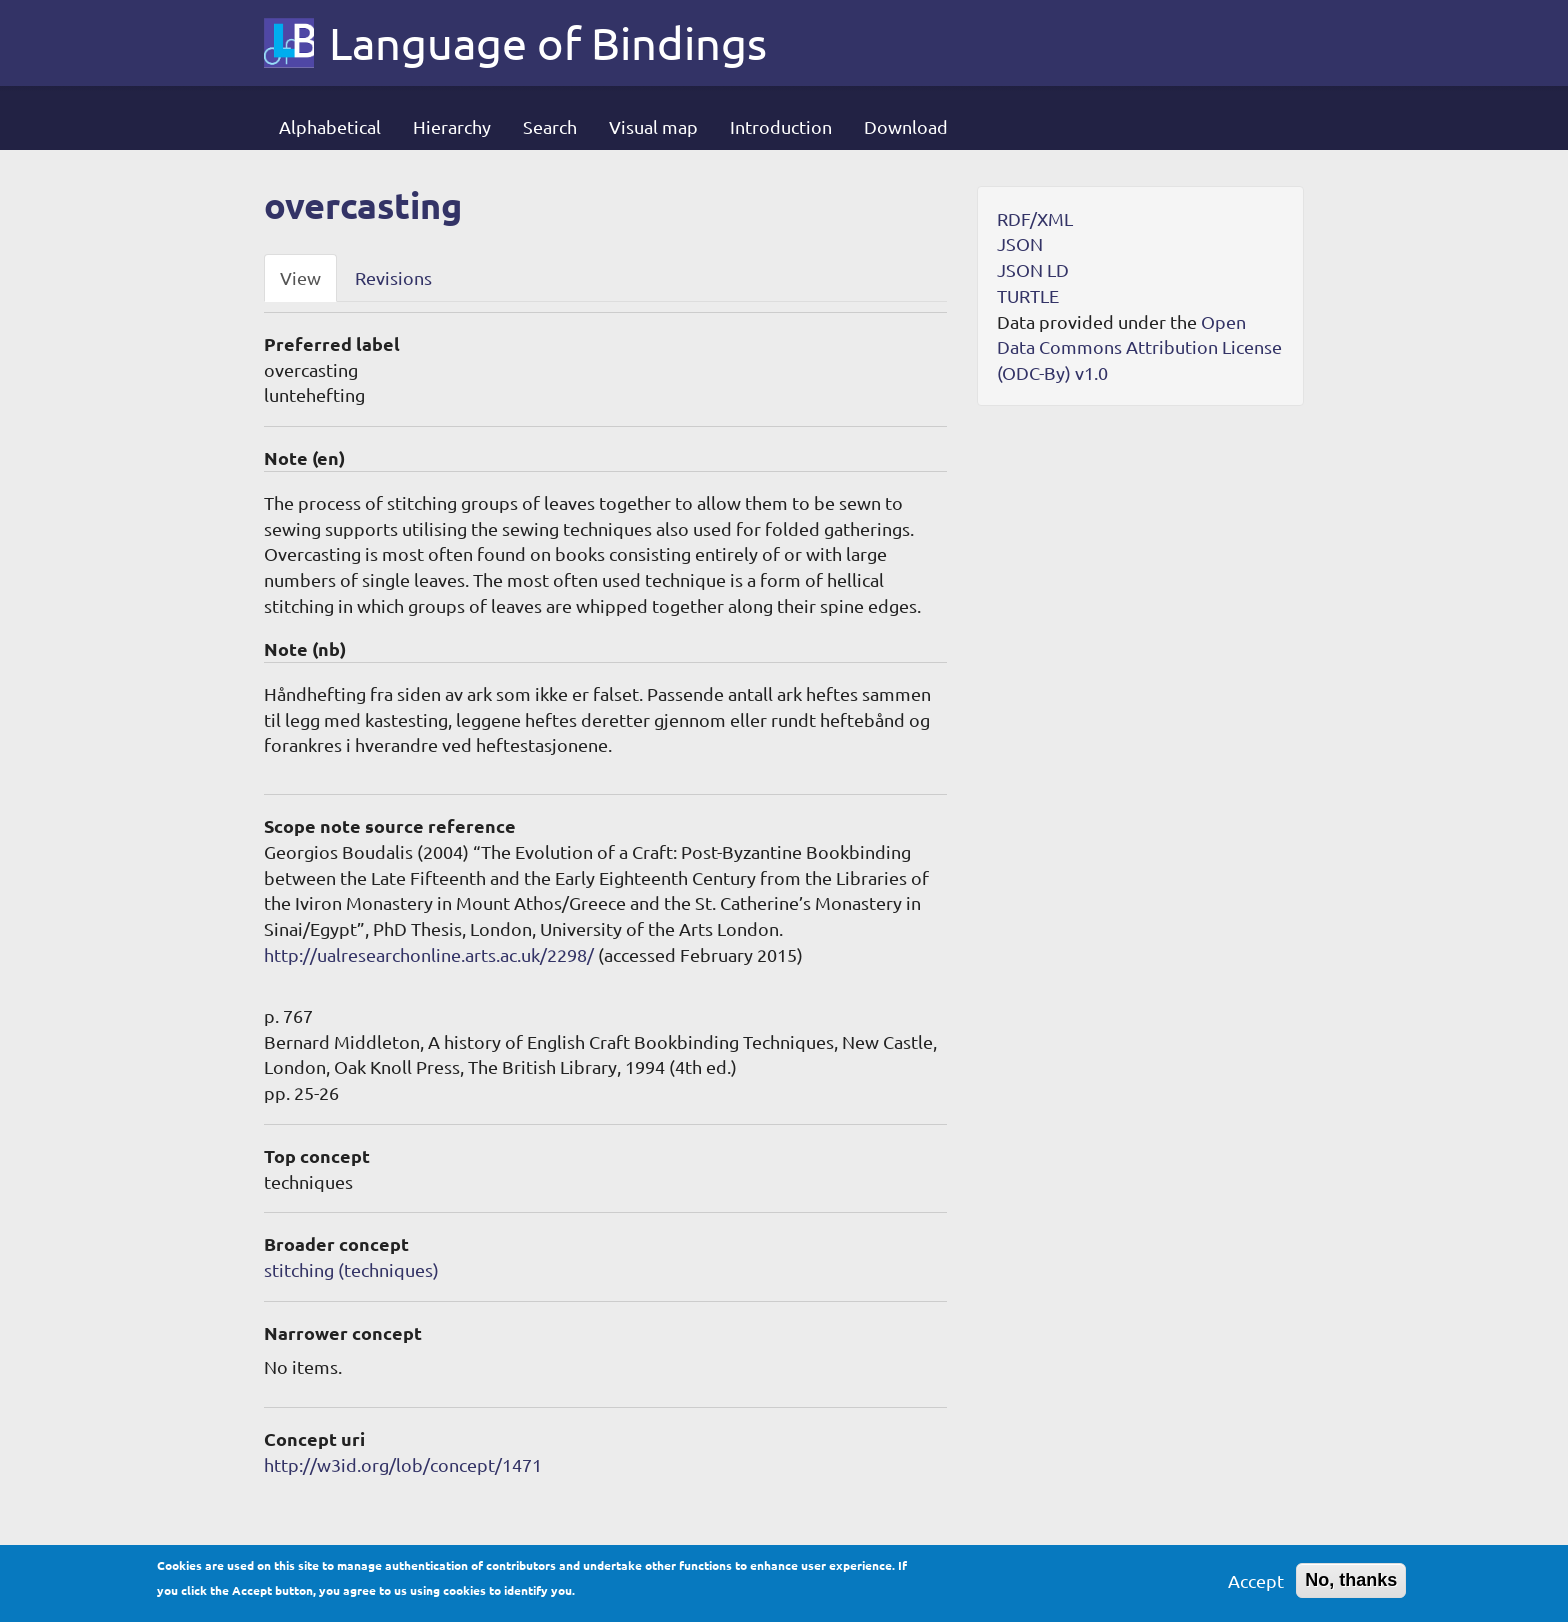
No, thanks (1351, 1586)
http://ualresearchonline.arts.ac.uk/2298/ (429, 954)
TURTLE (1028, 295)
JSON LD (1033, 269)
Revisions (393, 277)
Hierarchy (452, 126)
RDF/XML (1035, 218)
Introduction (781, 126)
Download (906, 126)
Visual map (653, 126)
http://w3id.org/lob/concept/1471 (403, 1464)
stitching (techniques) (351, 1269)
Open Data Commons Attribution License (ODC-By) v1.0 (1139, 347)
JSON (1020, 243)
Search (550, 126)
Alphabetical (330, 126)
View (300, 277)
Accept (1256, 1586)
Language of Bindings (548, 43)
